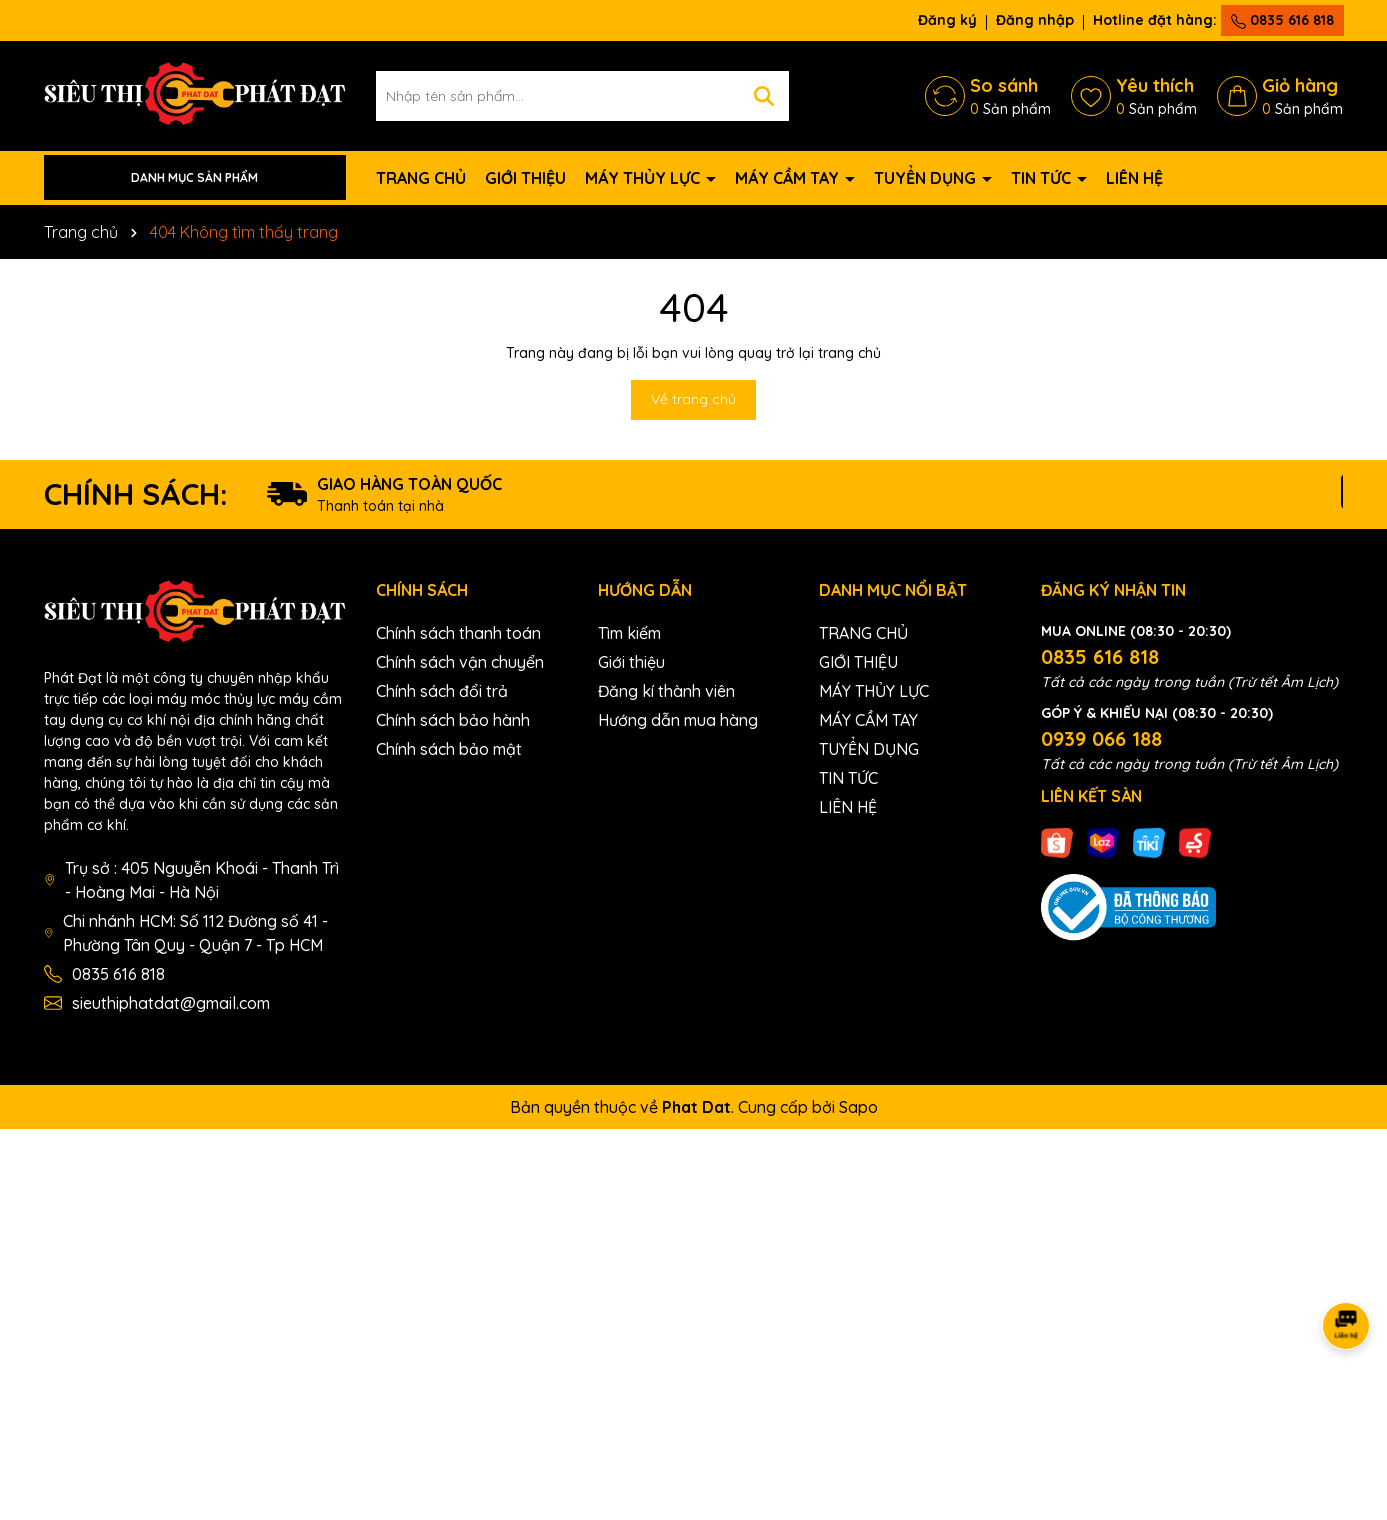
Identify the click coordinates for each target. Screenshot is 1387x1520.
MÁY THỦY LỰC (644, 178)
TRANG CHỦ (421, 178)
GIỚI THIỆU (525, 178)
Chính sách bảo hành (453, 720)
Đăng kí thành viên (666, 691)
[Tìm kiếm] (764, 96)
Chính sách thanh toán (458, 633)
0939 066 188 (1101, 738)
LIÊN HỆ (1134, 178)
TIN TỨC (1043, 178)
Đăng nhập (1035, 20)
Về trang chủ (693, 399)
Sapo (858, 1107)
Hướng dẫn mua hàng (678, 720)
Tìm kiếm (629, 633)
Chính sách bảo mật (449, 749)
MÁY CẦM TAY (789, 178)
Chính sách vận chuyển (460, 662)
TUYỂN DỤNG (927, 178)
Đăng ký (947, 20)
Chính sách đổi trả (442, 691)
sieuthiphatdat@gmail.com (171, 1003)
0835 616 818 (1282, 20)
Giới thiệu (631, 662)
